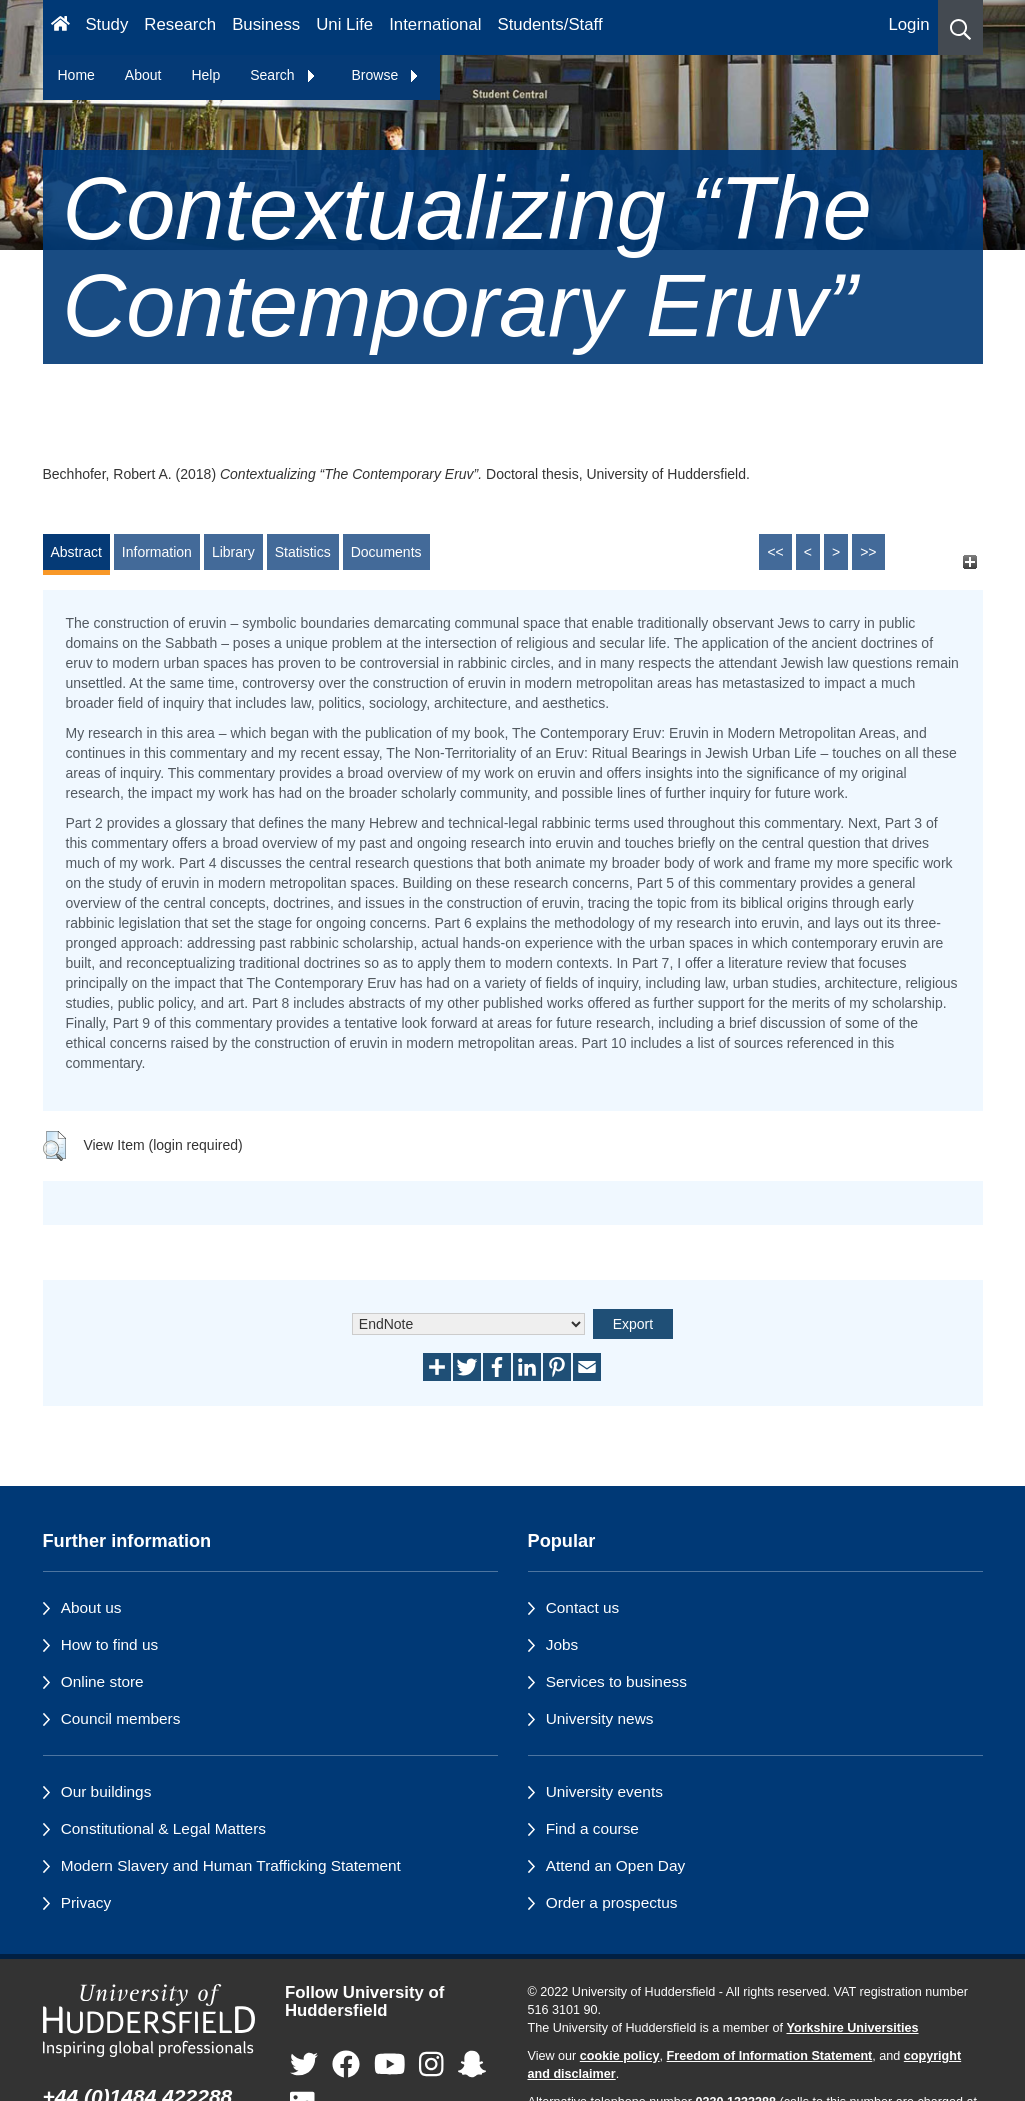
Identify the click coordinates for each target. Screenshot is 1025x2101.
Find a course (592, 1828)
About (143, 75)
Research (180, 24)
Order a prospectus (612, 1902)
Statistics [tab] (303, 552)
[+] (970, 561)
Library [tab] (233, 552)
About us (91, 1607)
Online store (102, 1681)
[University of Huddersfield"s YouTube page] (390, 2065)
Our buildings (106, 1791)
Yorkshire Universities (852, 2028)
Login (908, 24)
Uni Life (344, 24)
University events (604, 1791)
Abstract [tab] (76, 552)
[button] (960, 27)
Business (266, 24)
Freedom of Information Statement (770, 2056)
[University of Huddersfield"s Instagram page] (431, 2065)
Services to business (616, 1681)
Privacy (86, 1902)
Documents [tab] (386, 552)
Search (283, 75)
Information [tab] (157, 552)
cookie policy (620, 2056)
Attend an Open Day (615, 1865)
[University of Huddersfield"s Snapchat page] (472, 2065)
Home (76, 75)
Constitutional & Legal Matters (163, 1828)
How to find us (110, 1644)
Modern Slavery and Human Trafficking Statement (231, 1865)
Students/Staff (550, 24)
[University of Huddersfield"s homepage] (149, 2021)
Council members (121, 1718)
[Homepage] (60, 27)
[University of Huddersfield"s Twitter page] (304, 2065)
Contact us (583, 1607)
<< (775, 552)
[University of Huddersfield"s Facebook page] (346, 2065)
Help (205, 75)
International (435, 24)
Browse (386, 75)
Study (106, 24)
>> (868, 552)
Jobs (562, 1644)
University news (600, 1718)
